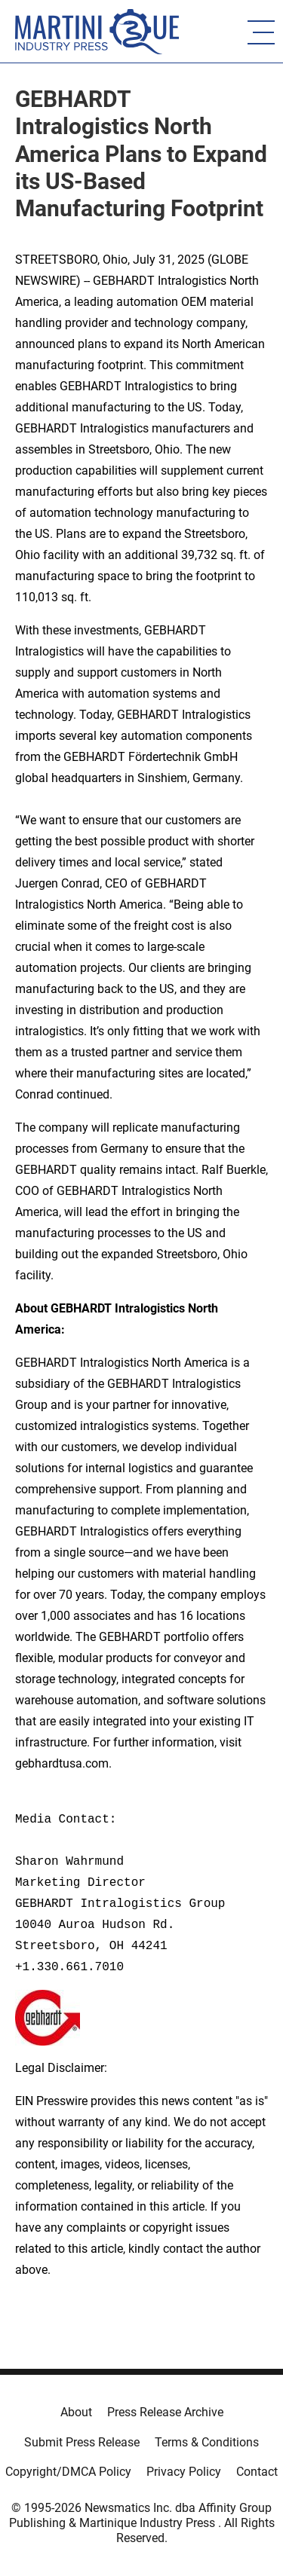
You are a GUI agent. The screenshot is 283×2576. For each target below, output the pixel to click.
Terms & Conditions (207, 2442)
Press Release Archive (165, 2412)
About (76, 2412)
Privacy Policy (183, 2471)
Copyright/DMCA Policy (68, 2471)
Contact (257, 2471)
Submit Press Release (82, 2442)
